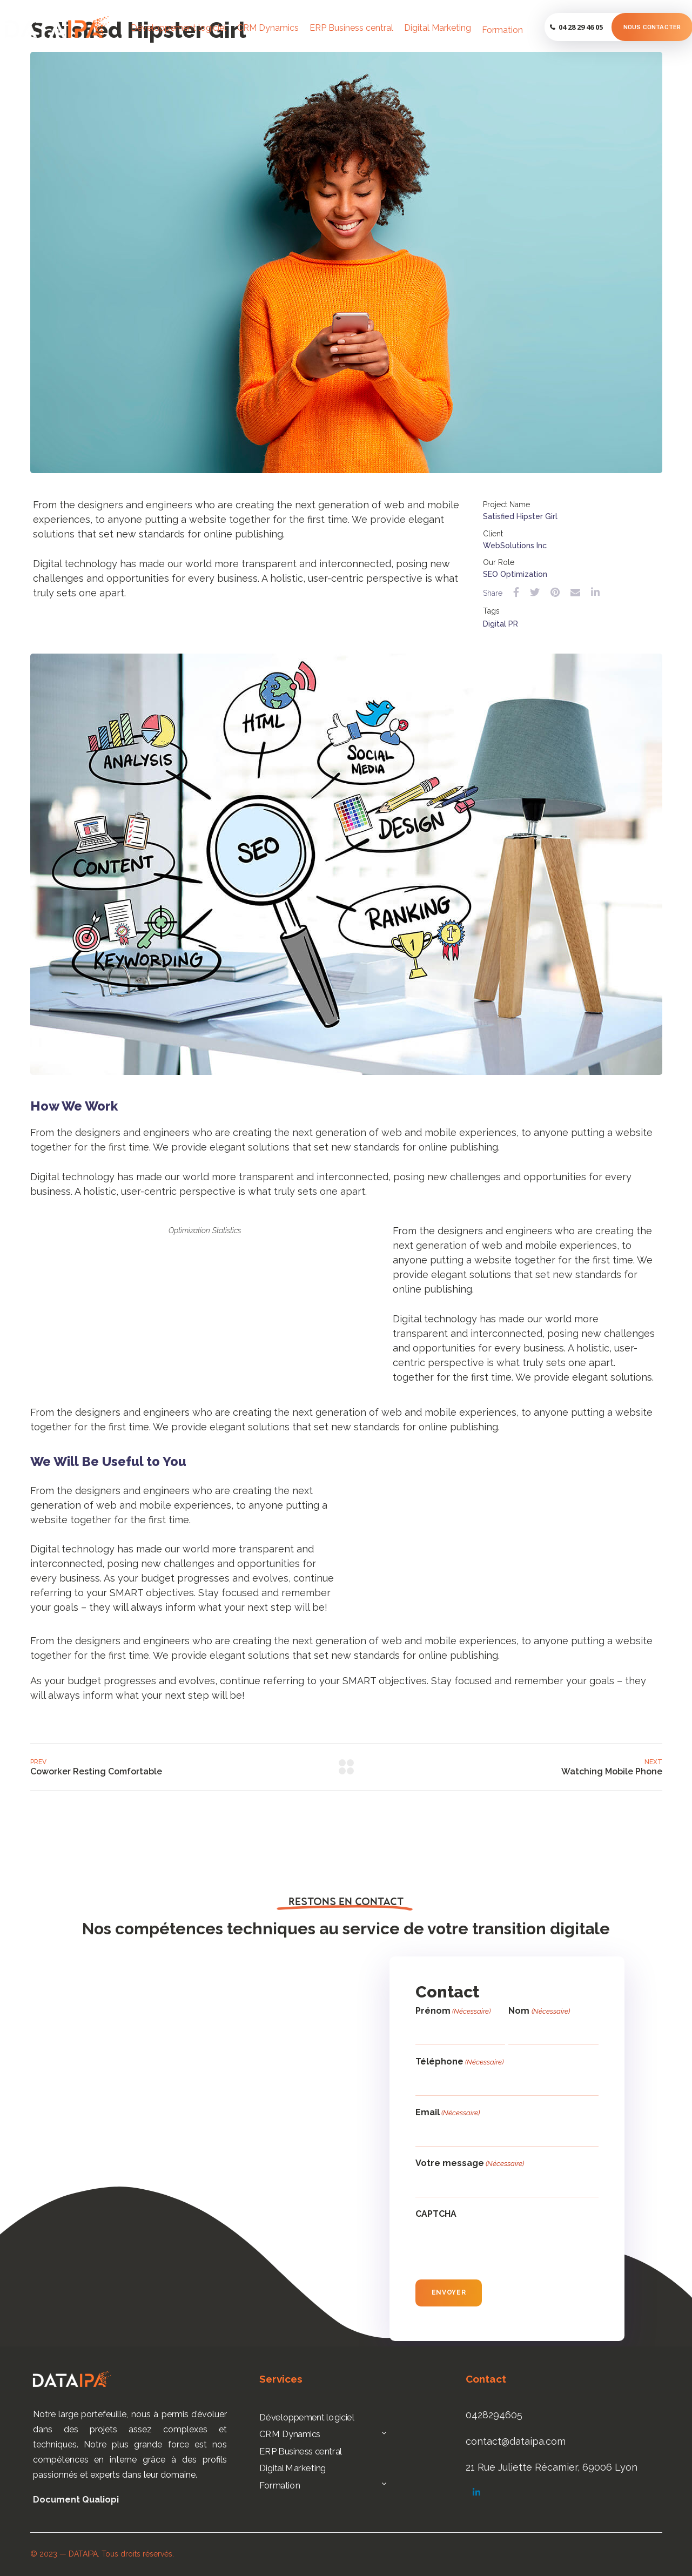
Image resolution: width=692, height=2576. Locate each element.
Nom (538, 2011)
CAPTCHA (435, 2214)
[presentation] (497, 2246)
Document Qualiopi (76, 2499)
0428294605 (494, 2414)
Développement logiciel (178, 28)
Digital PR (500, 624)
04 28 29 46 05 (581, 27)
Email (447, 2113)
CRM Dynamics (268, 28)
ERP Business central (351, 28)
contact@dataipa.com (516, 2441)
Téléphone (459, 2062)
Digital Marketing (437, 28)
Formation (502, 30)
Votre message (469, 2163)
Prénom (453, 2011)
